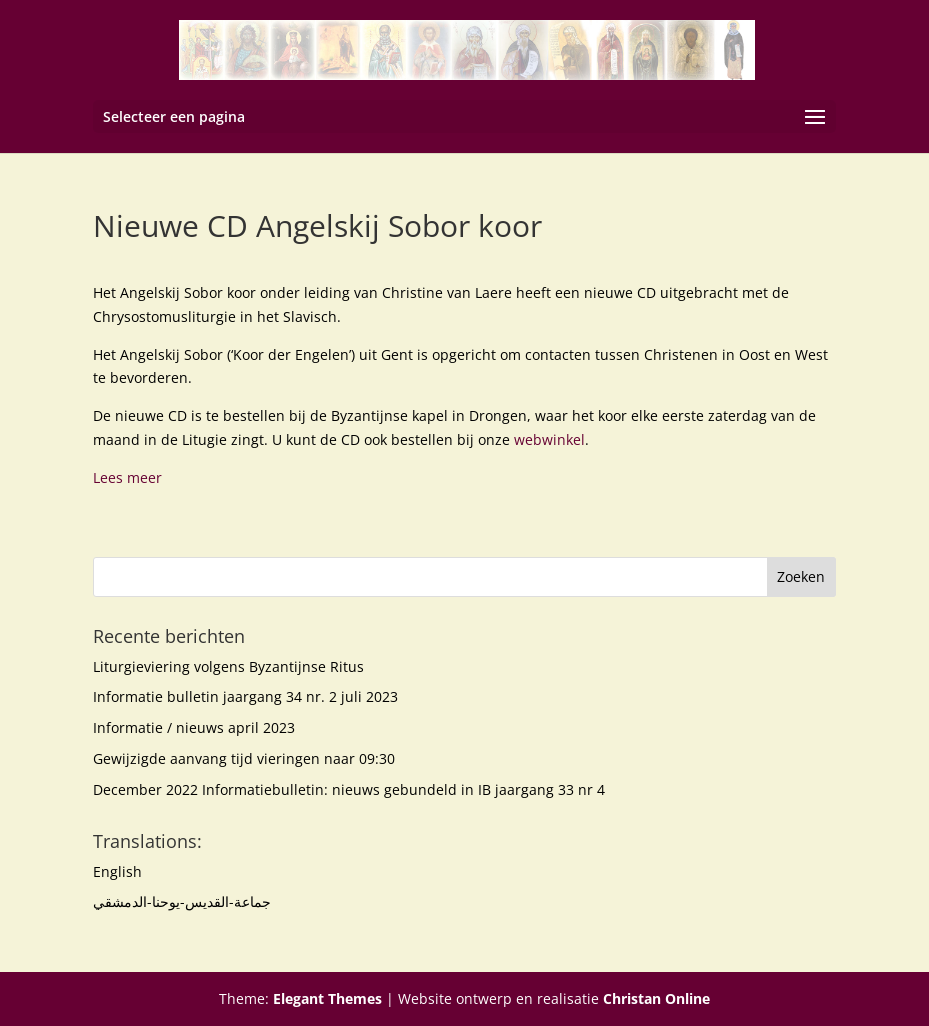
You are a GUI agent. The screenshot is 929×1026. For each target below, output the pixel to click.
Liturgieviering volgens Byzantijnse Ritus (228, 666)
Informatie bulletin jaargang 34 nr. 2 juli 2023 (245, 696)
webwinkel (549, 439)
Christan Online (656, 998)
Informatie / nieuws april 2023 (194, 727)
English (117, 871)
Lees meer (127, 477)
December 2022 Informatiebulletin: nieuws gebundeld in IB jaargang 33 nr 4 (349, 789)
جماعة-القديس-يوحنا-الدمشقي (182, 901)
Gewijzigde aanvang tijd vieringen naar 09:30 (244, 758)
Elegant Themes (327, 998)
